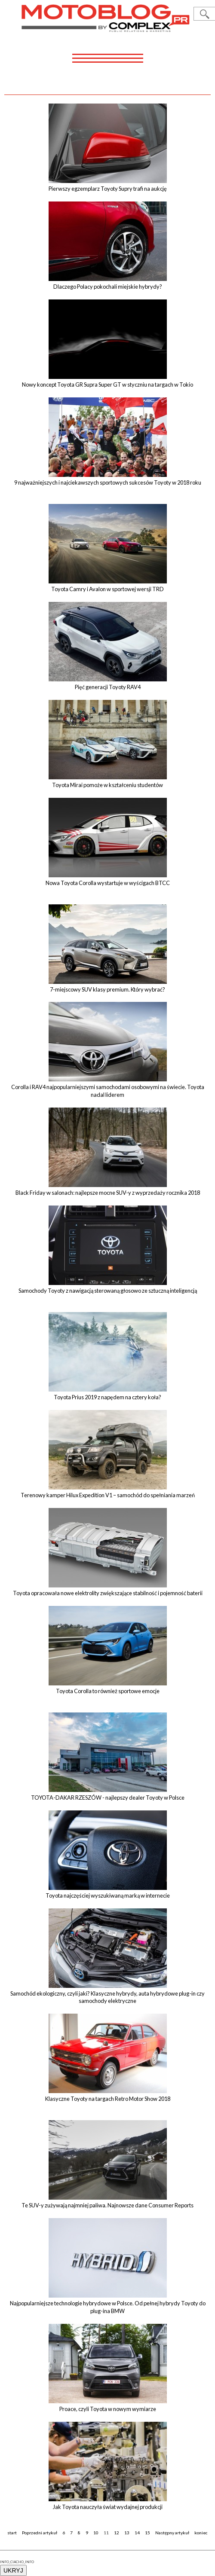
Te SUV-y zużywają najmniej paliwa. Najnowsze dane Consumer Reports (108, 2205)
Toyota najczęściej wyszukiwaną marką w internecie (108, 1895)
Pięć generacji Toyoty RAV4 (108, 687)
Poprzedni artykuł (39, 2532)
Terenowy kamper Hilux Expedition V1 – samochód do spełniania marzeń (108, 1495)
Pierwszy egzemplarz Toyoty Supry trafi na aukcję (108, 188)
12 (116, 2532)
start (12, 2532)
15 (147, 2532)
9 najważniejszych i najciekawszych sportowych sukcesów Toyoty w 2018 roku (107, 482)
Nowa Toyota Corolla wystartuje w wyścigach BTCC (108, 882)
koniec (201, 2532)
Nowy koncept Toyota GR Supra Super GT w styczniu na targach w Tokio (107, 384)
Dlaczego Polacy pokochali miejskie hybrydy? (107, 286)
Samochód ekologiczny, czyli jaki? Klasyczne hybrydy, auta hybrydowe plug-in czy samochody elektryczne (107, 1997)
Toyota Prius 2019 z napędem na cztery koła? (107, 1397)
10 (95, 2532)
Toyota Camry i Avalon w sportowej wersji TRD (107, 589)
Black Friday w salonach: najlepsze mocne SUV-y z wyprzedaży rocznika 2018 (107, 1192)
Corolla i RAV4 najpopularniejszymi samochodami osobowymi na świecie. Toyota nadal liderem (107, 1091)
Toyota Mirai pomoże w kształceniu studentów (107, 784)
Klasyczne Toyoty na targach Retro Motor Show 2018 (107, 2098)
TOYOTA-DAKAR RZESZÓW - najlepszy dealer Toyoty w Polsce (107, 1797)
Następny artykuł (172, 2532)
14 (137, 2532)
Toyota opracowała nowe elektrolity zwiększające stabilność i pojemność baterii (108, 1593)
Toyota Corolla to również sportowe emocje (108, 1691)
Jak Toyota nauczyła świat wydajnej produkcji (108, 2506)
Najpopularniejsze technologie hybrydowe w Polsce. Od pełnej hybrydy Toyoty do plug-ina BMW (108, 2307)
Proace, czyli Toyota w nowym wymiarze (107, 2408)
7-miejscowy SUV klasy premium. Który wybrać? (107, 989)
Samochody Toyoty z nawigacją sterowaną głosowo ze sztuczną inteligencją (107, 1290)
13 (126, 2532)
